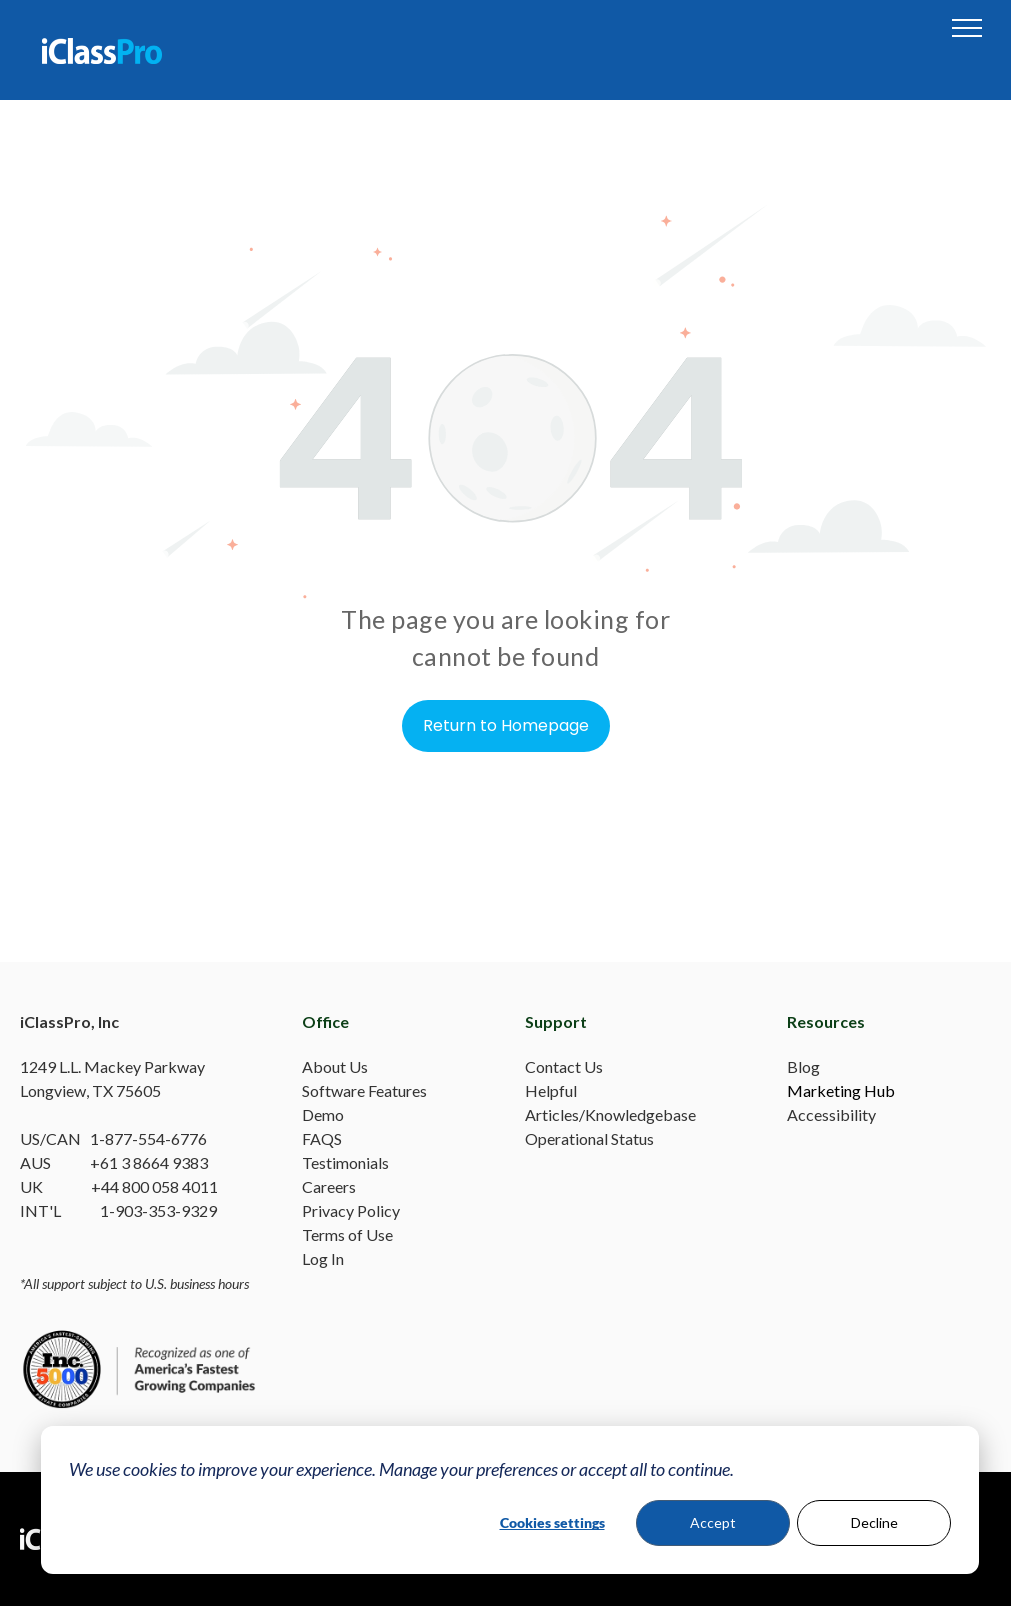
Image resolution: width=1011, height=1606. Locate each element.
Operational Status (589, 1138)
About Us (335, 1066)
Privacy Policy (351, 1210)
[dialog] (510, 1500)
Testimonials (345, 1162)
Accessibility (831, 1114)
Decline (874, 1522)
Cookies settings (552, 1522)
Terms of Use (347, 1234)
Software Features (364, 1090)
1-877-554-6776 (148, 1138)
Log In (323, 1258)
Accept (713, 1522)
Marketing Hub (841, 1090)
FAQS (322, 1138)
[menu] (967, 28)
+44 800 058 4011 (154, 1186)
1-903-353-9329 (158, 1210)
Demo (323, 1114)
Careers (329, 1186)
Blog (803, 1066)
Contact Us (564, 1066)
